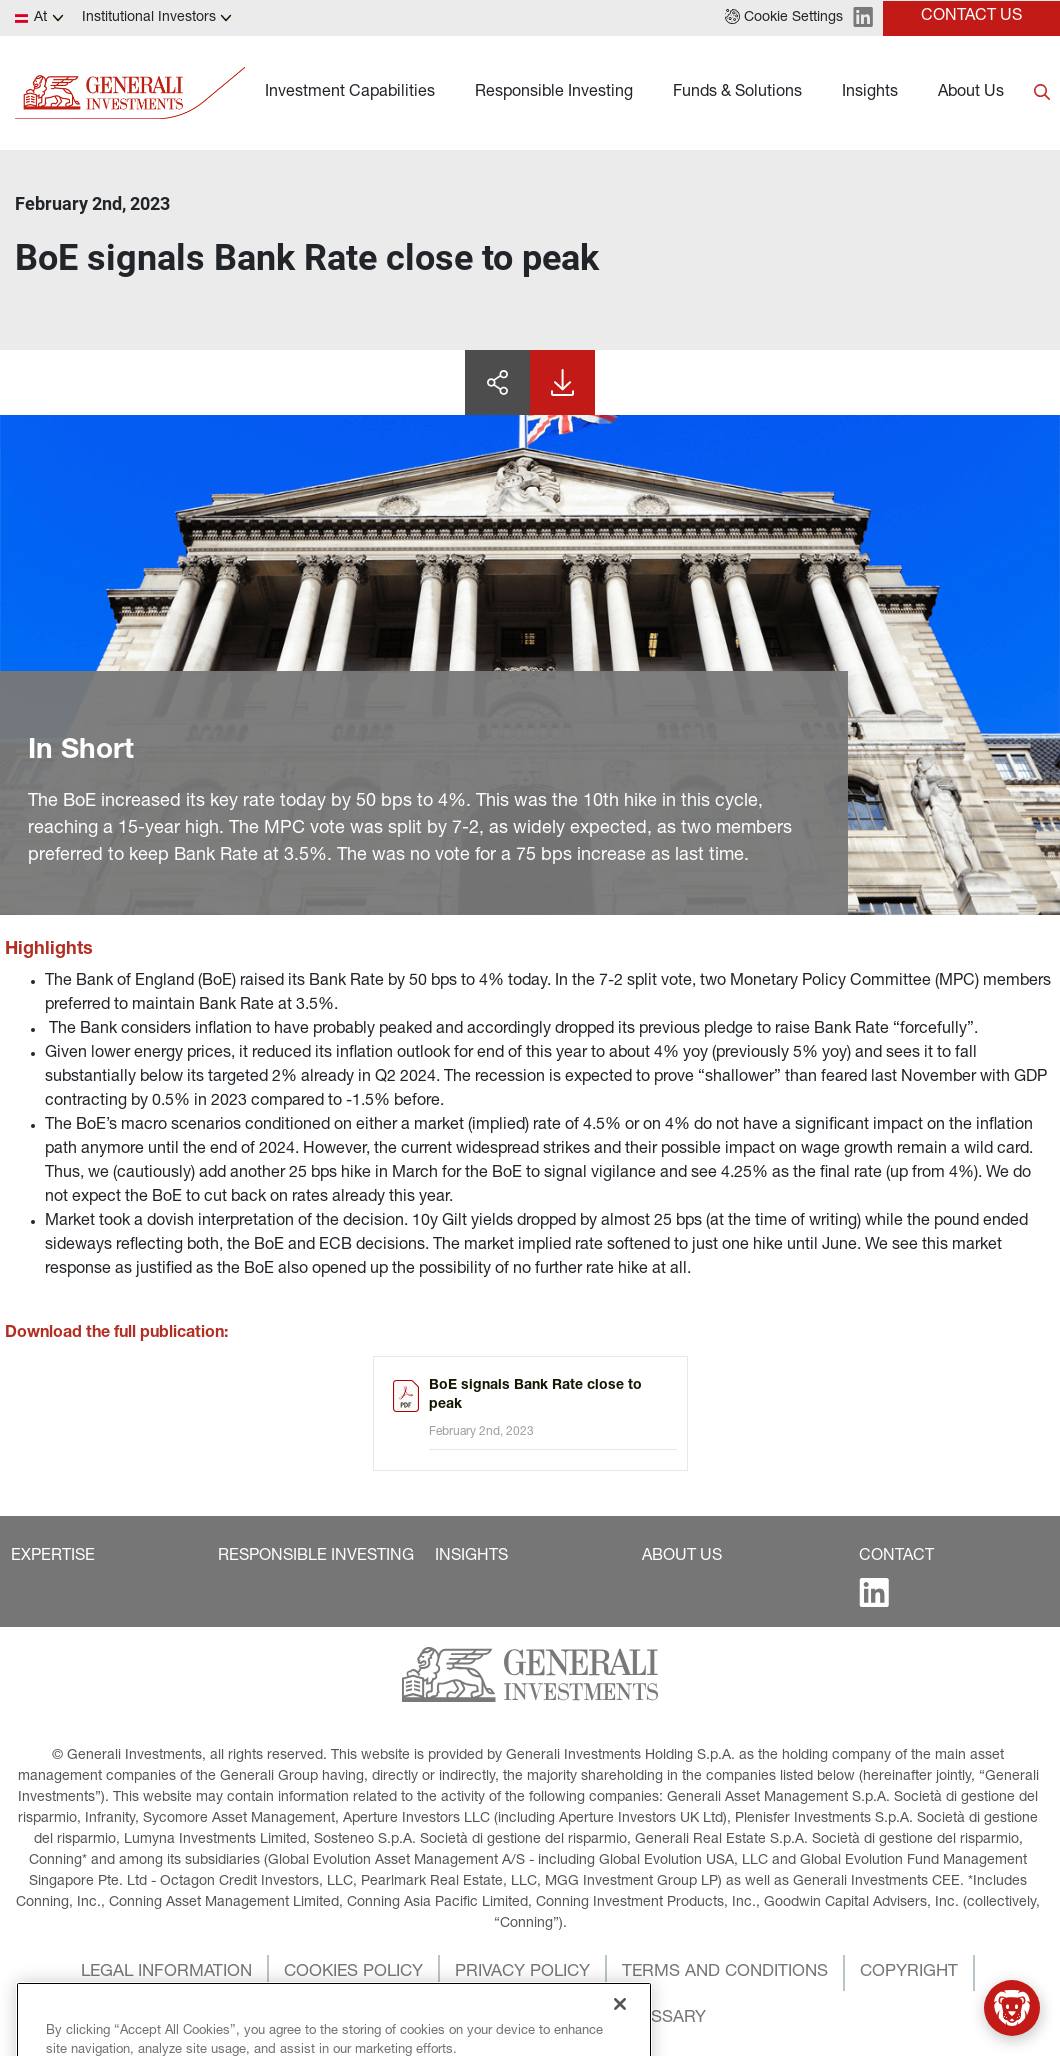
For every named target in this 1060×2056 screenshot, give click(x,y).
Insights (870, 93)
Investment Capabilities (350, 93)
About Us (971, 93)
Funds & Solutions (737, 93)
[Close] (620, 2034)
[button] (784, 18)
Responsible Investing (554, 93)
